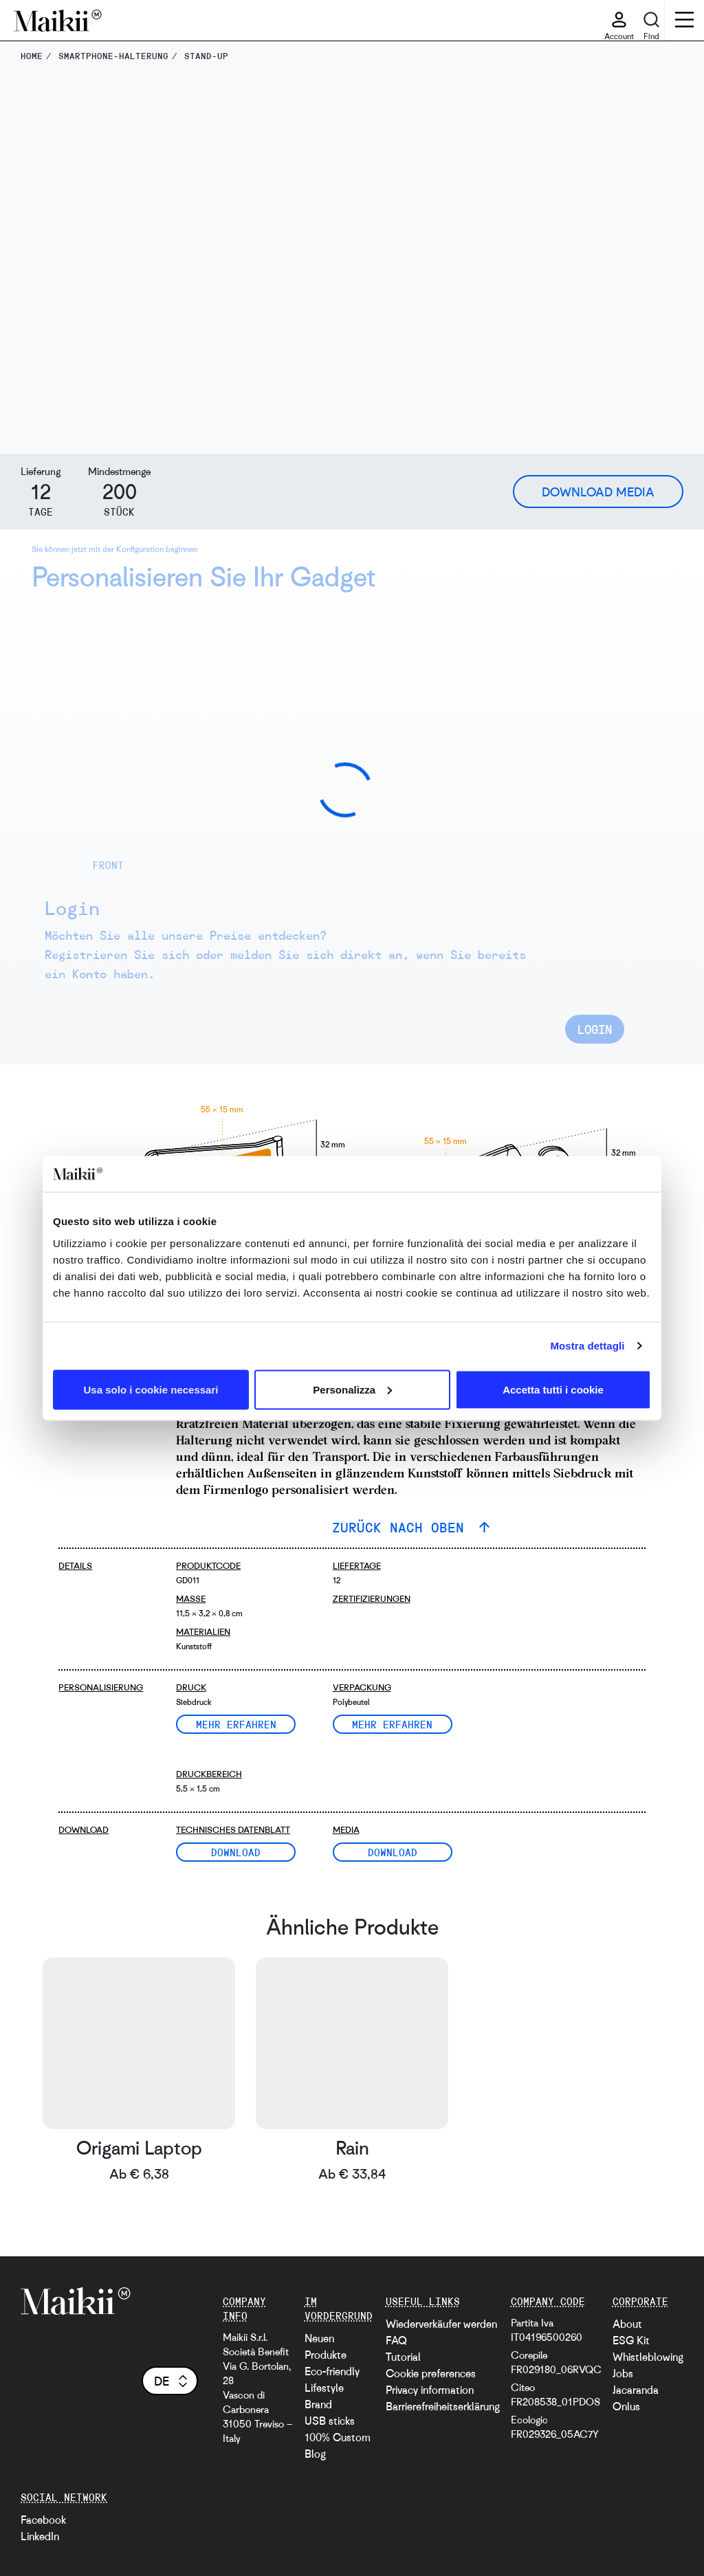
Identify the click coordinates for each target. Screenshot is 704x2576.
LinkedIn (40, 2536)
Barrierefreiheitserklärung (443, 2406)
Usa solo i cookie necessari (151, 1389)
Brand (318, 2404)
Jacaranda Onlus (636, 2398)
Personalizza (352, 1389)
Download (236, 1852)
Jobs (623, 2373)
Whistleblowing (648, 2357)
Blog (315, 2454)
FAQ (396, 2340)
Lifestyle (324, 2388)
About (627, 2324)
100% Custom (338, 2437)
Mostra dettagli (587, 1346)
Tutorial (403, 2357)
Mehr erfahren (236, 1724)
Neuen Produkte (325, 2346)
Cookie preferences (431, 2373)
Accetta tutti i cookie (553, 1389)
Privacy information (430, 2390)
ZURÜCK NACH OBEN (402, 1527)
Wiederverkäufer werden (441, 2324)
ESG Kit (631, 2340)
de (172, 2380)
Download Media (598, 491)
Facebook (43, 2520)
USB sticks (330, 2421)
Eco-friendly (332, 2371)
